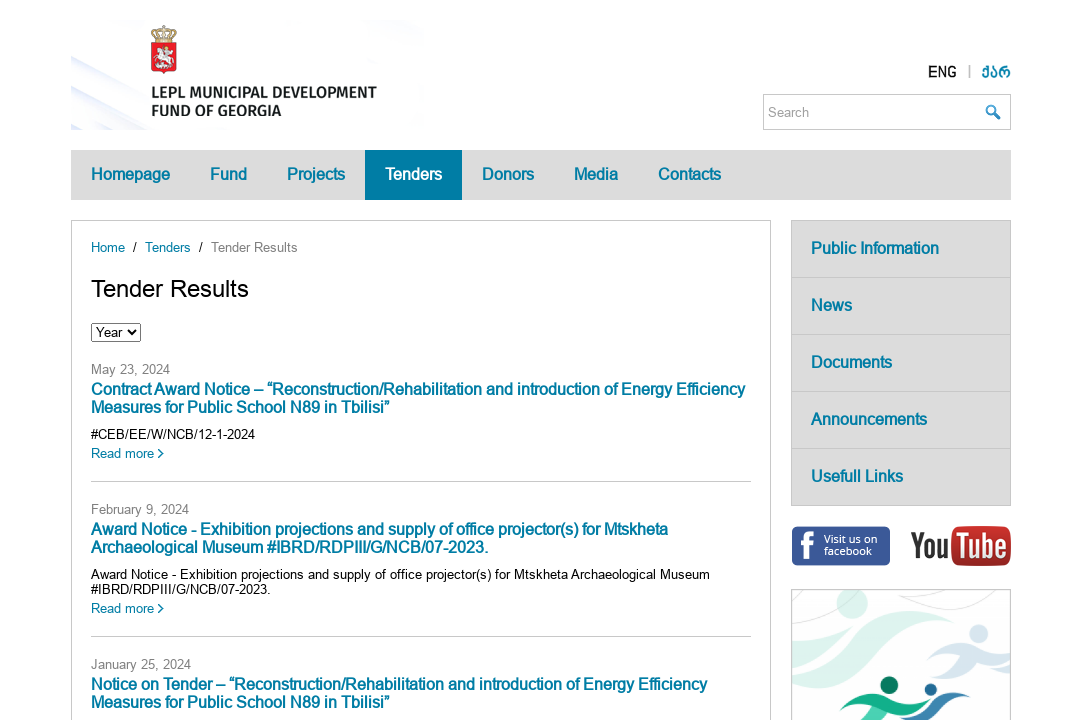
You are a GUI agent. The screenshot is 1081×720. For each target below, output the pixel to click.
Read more (122, 453)
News (831, 305)
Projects (316, 174)
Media (596, 174)
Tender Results (254, 247)
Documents (851, 362)
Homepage (130, 174)
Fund (228, 174)
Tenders (413, 174)
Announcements (869, 419)
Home (108, 247)
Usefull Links (857, 476)
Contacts (689, 174)
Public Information (875, 248)
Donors (508, 174)
